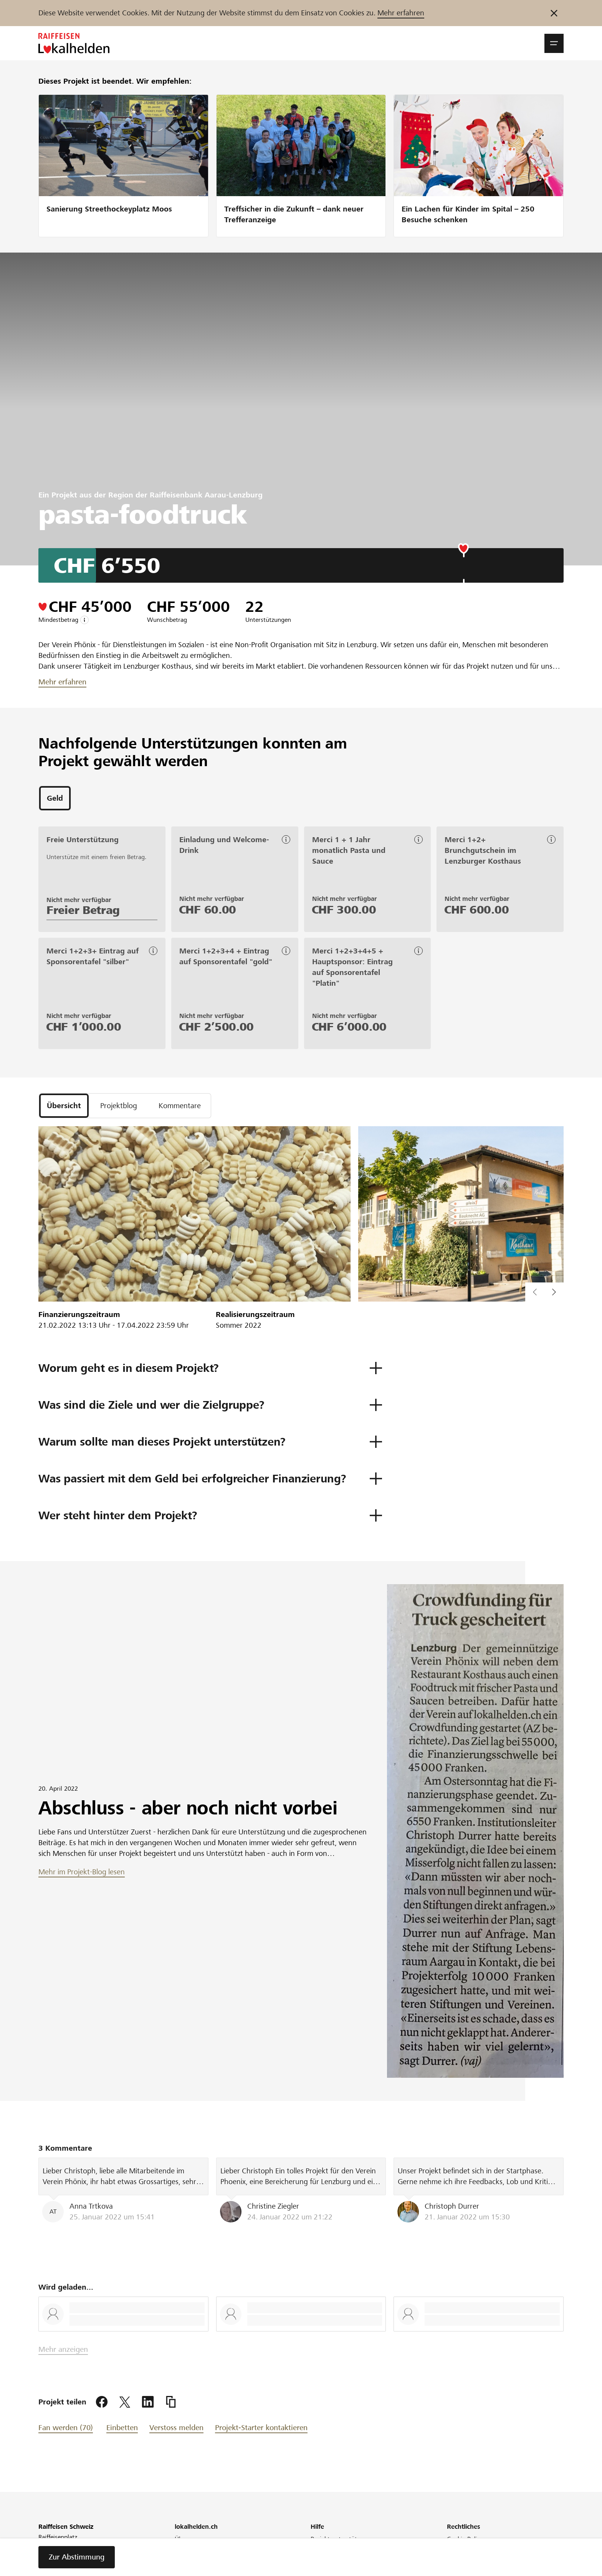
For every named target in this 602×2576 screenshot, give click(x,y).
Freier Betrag (83, 910)
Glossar (457, 2559)
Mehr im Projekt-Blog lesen (81, 1871)
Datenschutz (464, 2549)
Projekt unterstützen (338, 2539)
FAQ (316, 2570)
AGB (453, 2570)
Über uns (187, 2539)
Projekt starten (331, 2549)
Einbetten (122, 2427)
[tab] (55, 798)
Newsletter (189, 2559)
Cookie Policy (465, 2539)
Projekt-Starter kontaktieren (261, 2427)
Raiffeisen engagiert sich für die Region (228, 2549)
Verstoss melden (176, 2427)
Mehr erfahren (400, 12)
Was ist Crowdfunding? (342, 2559)
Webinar (186, 2570)
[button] (554, 43)
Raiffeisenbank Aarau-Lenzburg (206, 495)
